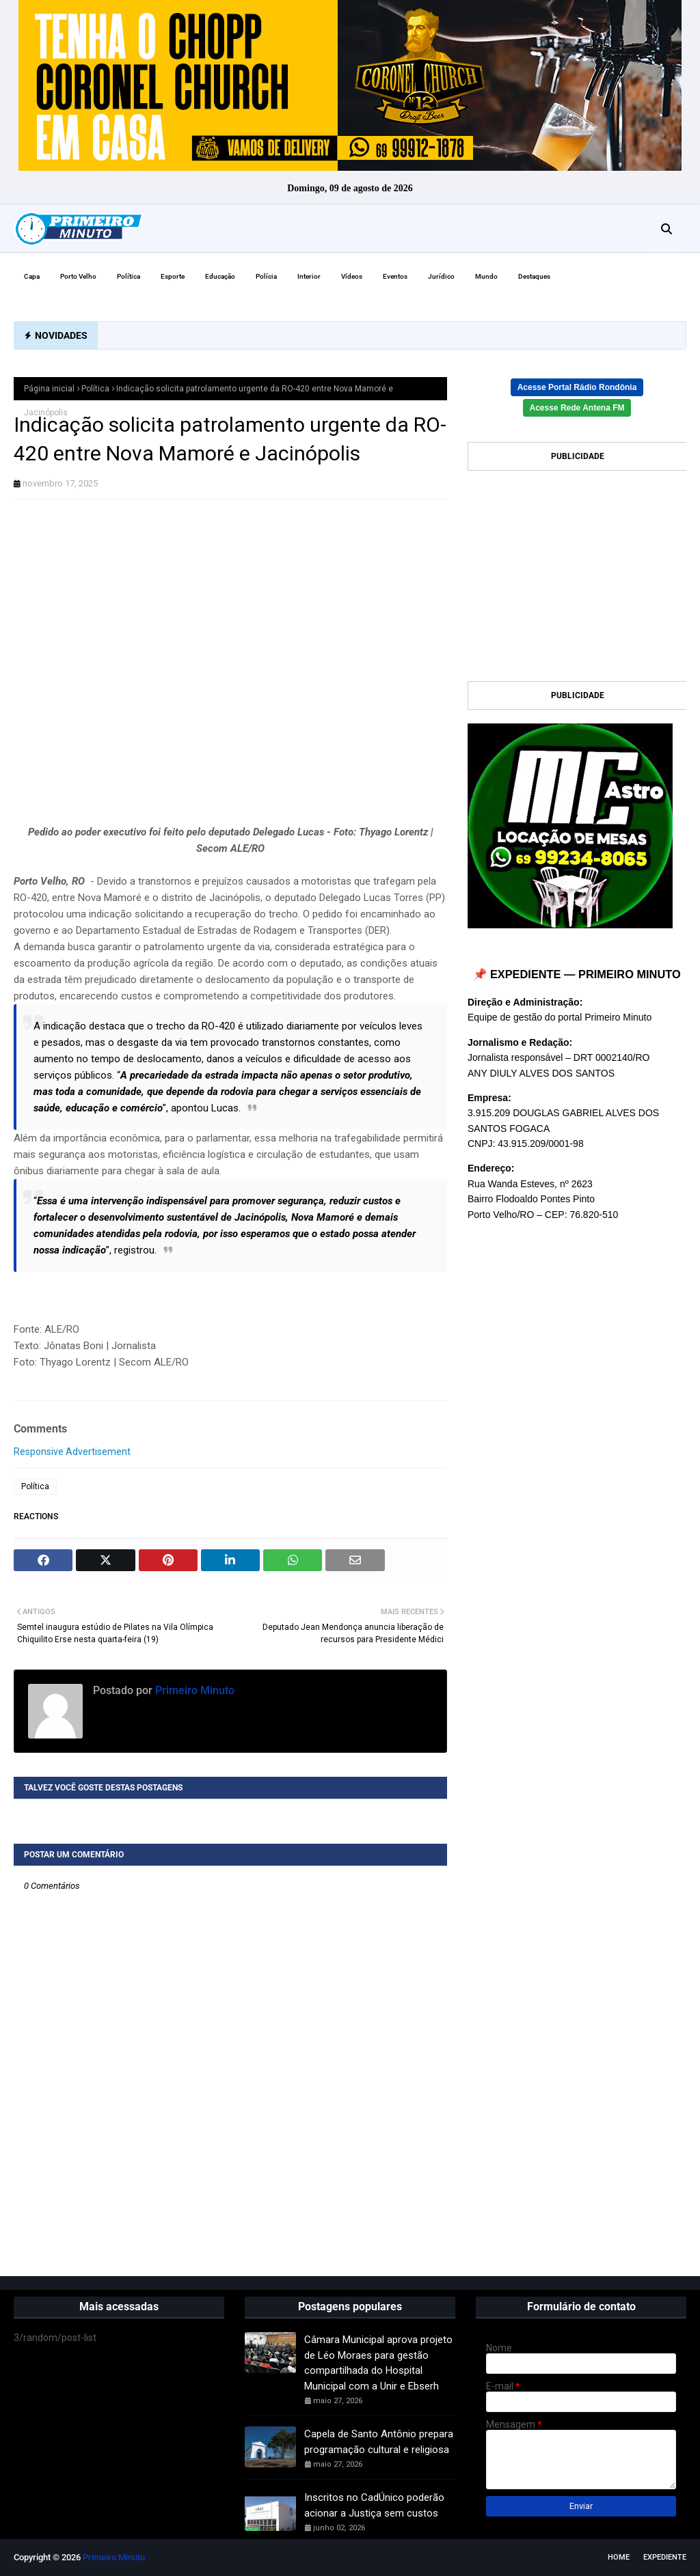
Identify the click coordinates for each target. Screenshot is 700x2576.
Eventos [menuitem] (395, 276)
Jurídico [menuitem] (441, 276)
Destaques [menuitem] (534, 276)
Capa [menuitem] (32, 276)
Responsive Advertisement (72, 1451)
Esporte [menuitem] (173, 276)
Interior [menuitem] (309, 276)
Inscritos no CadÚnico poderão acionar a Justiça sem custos (374, 2505)
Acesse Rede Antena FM (577, 408)
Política (95, 388)
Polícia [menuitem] (266, 276)
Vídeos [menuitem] (351, 276)
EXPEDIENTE (664, 2557)
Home (619, 2557)
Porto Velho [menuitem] (78, 276)
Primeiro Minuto (193, 1690)
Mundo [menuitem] (486, 276)
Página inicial (49, 388)
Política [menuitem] (128, 276)
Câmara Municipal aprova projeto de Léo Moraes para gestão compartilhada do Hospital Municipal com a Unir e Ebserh (378, 2362)
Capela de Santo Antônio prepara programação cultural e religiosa (378, 2442)
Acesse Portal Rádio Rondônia (577, 387)
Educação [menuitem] (220, 276)
